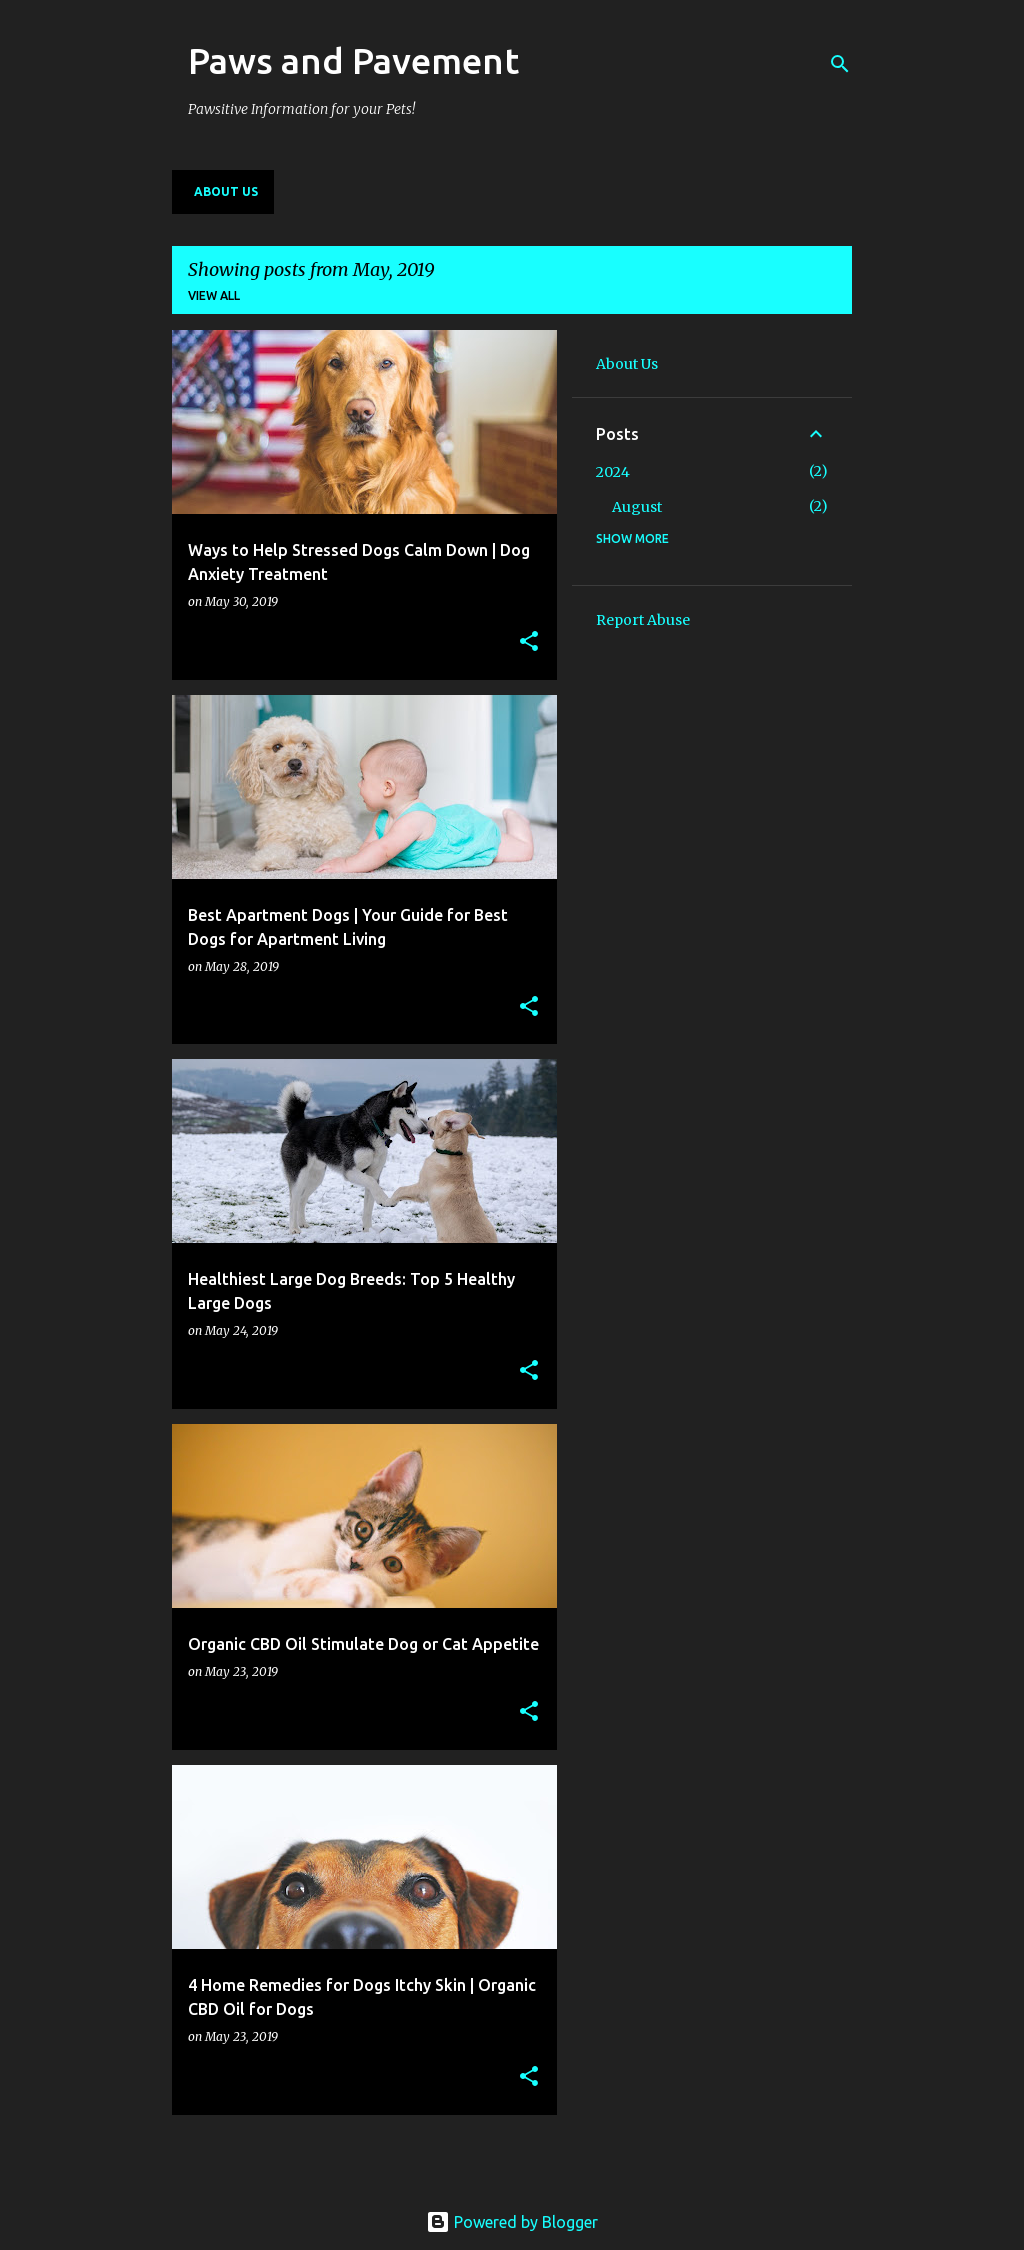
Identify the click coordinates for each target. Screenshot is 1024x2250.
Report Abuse (643, 620)
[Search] (840, 64)
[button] (529, 642)
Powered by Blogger (512, 2222)
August (637, 507)
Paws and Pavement (353, 60)
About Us (226, 191)
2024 (613, 472)
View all (214, 295)
